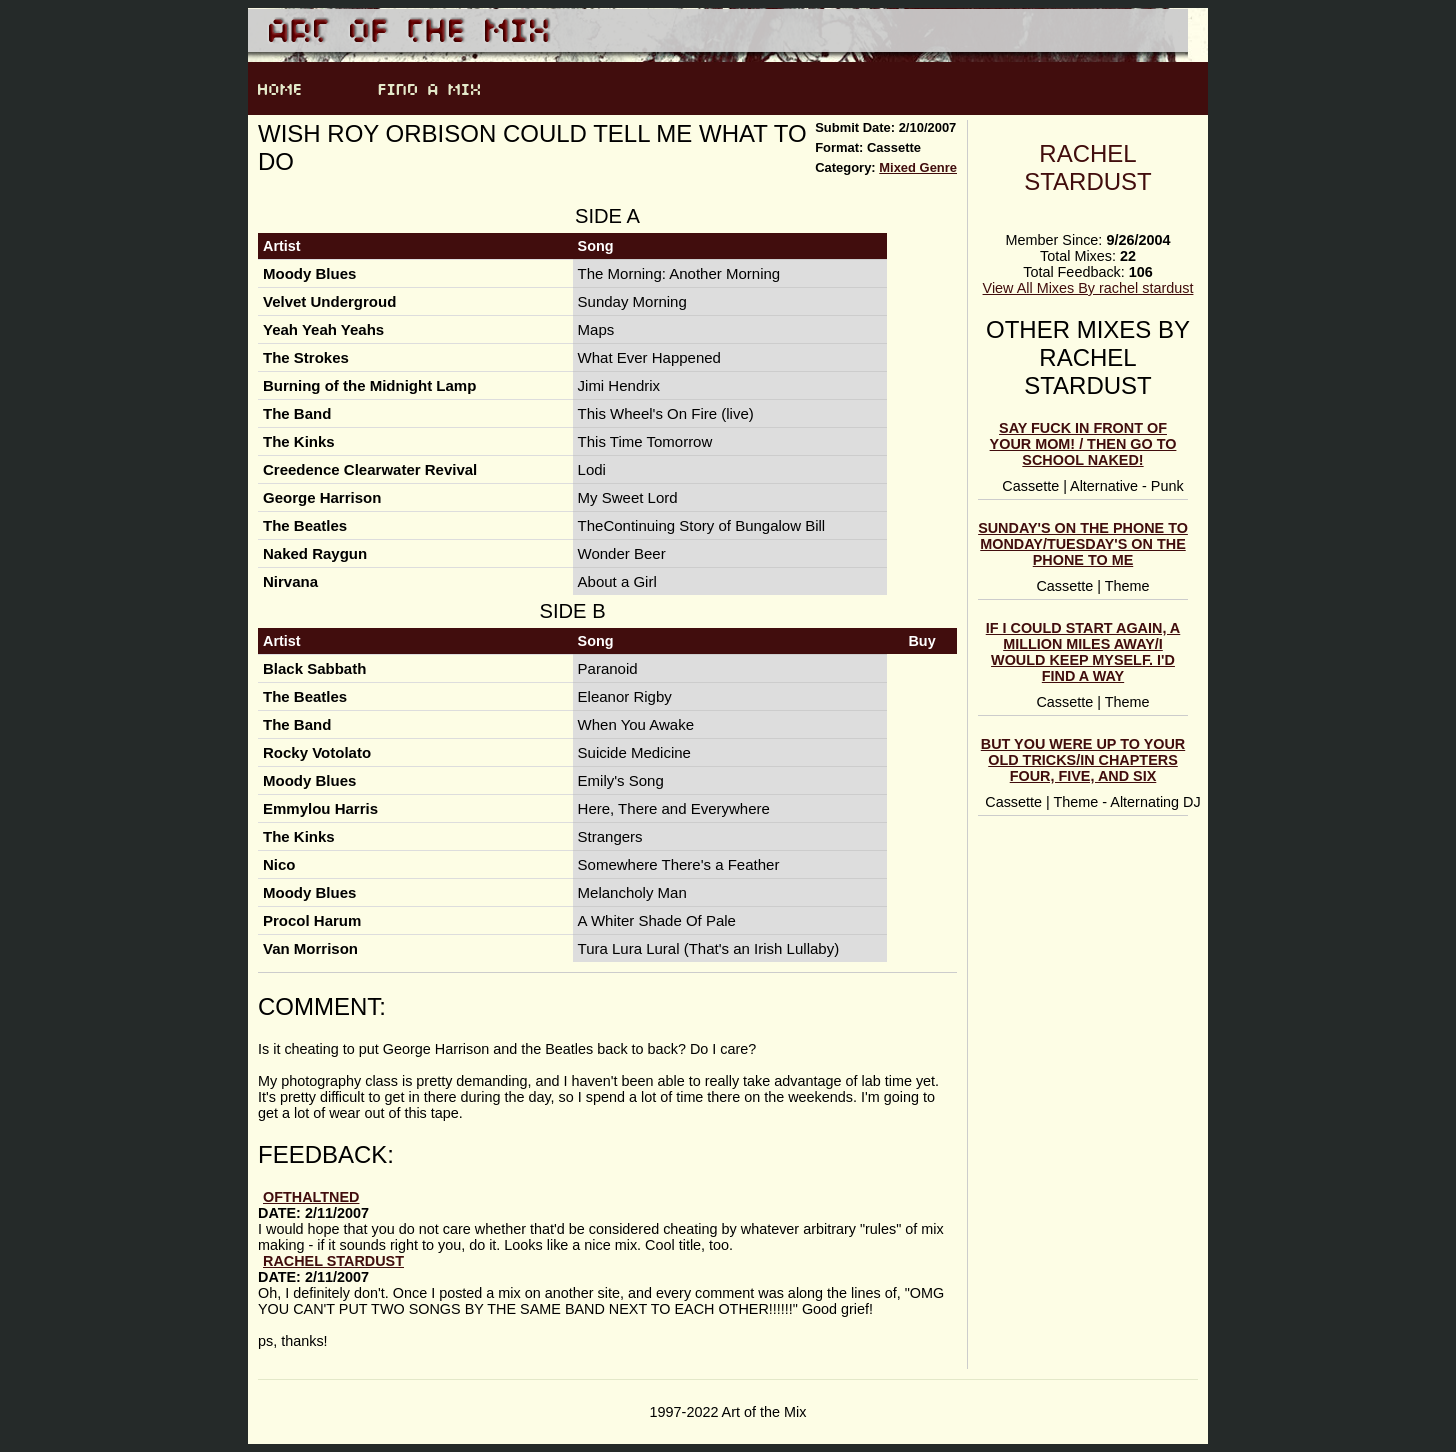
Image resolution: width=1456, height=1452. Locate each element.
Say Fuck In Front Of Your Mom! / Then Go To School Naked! (1083, 444)
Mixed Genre (918, 167)
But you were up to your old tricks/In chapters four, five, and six (1083, 760)
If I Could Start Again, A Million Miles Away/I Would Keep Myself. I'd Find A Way (1083, 652)
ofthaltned (311, 1197)
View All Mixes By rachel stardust (1088, 288)
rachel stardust (1088, 167)
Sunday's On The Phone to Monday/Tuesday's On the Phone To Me (1083, 544)
